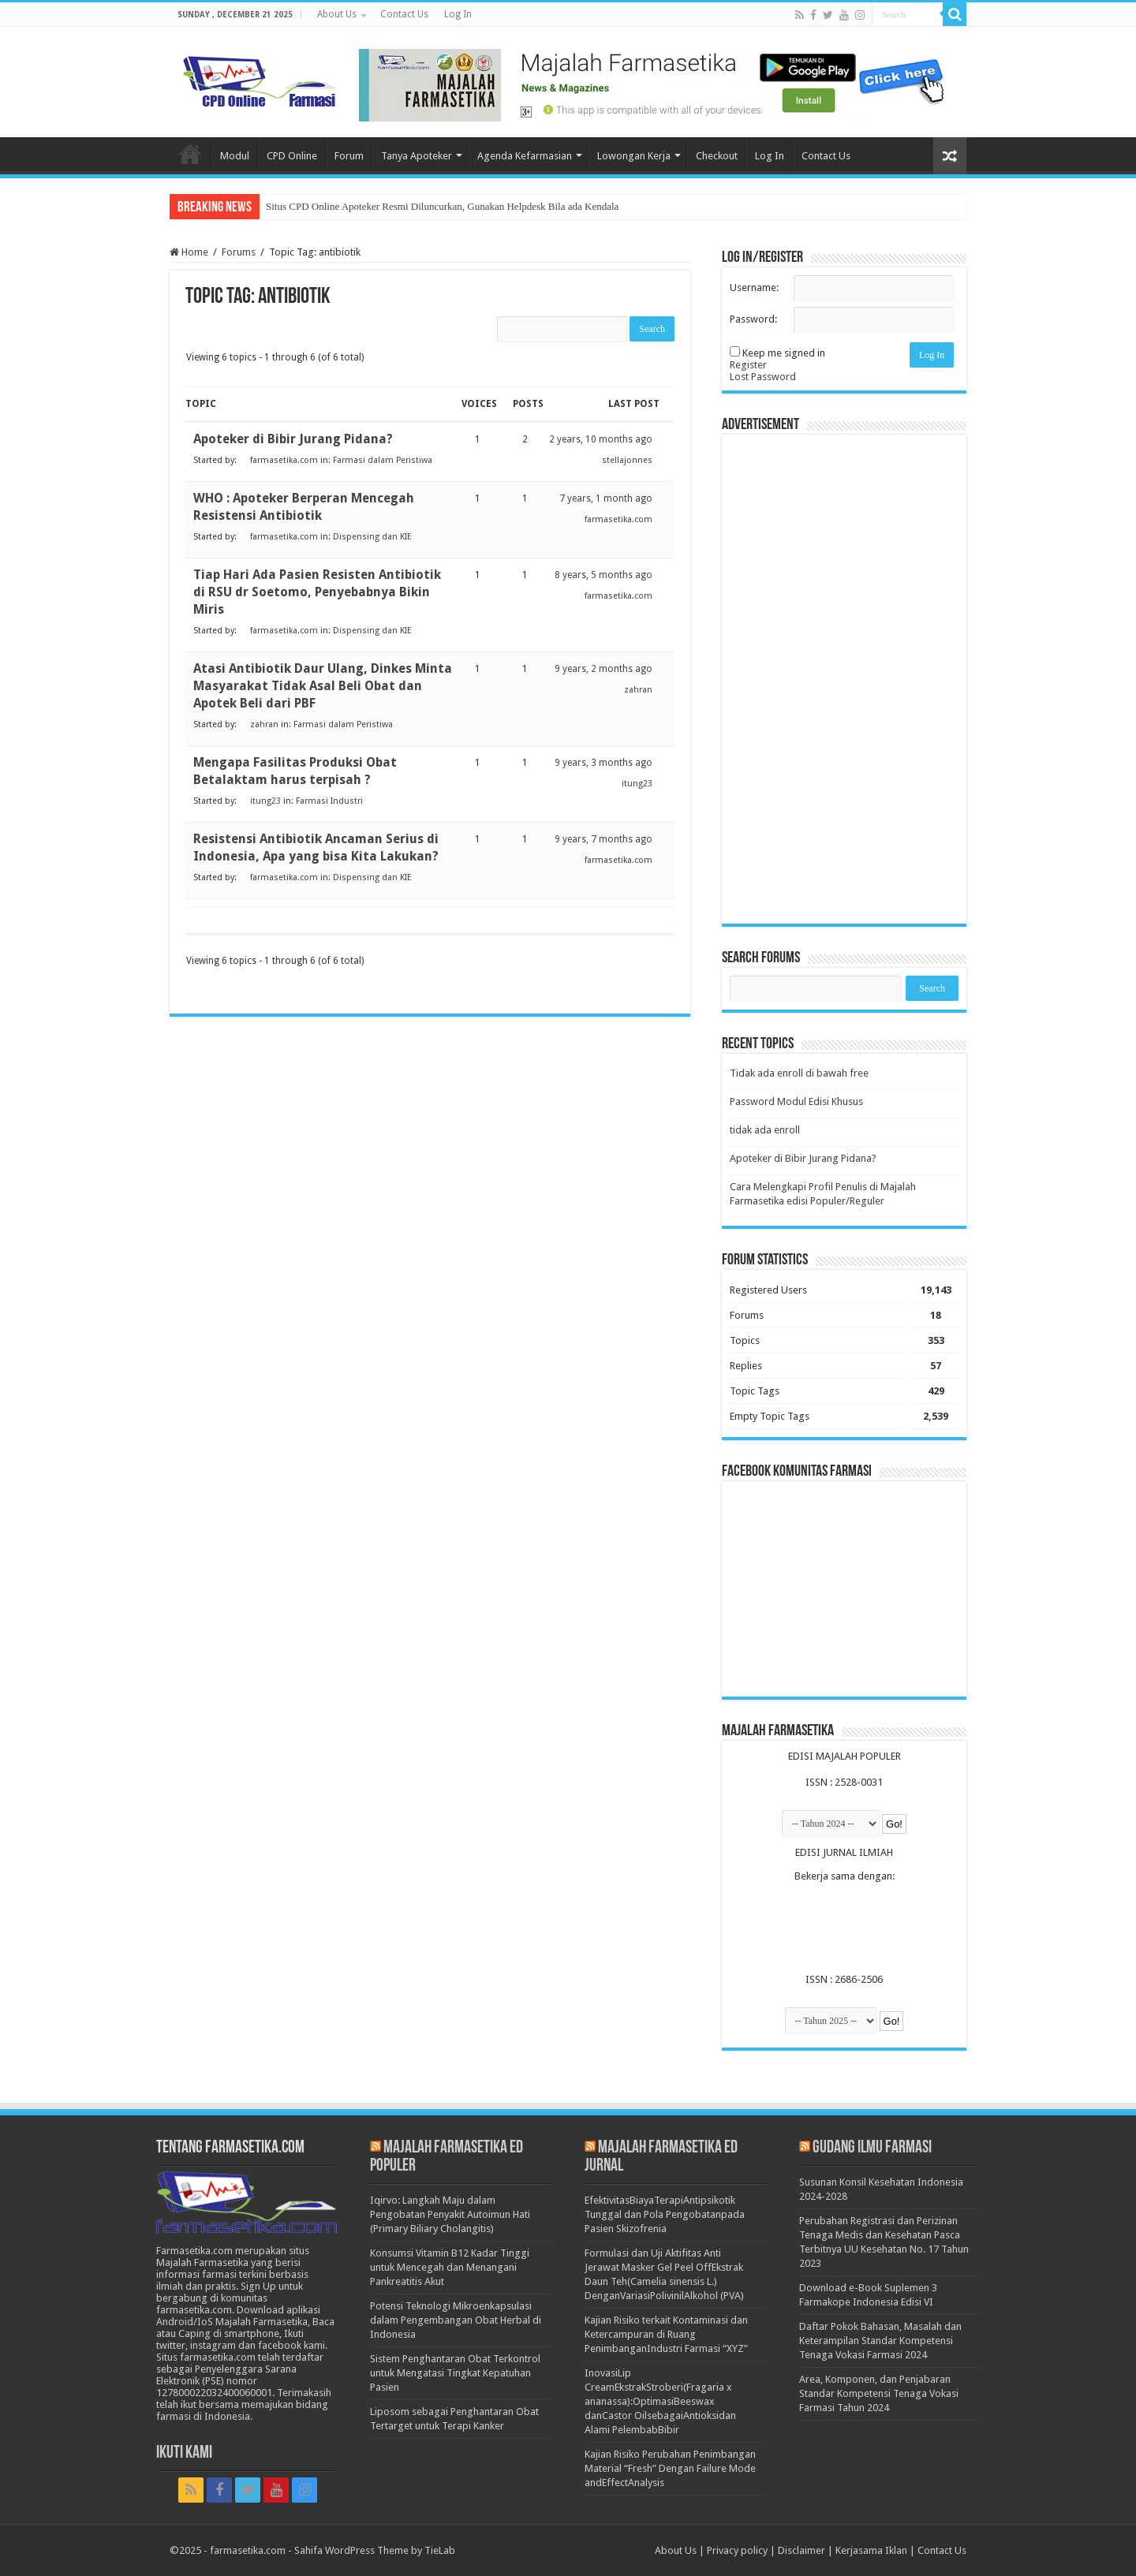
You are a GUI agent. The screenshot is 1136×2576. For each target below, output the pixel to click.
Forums (239, 252)
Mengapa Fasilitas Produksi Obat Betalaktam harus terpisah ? (295, 771)
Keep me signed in (783, 353)
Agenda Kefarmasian (524, 156)
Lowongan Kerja (634, 156)
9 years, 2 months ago (603, 668)
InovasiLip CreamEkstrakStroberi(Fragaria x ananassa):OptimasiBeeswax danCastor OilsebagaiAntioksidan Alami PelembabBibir (660, 2401)
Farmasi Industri (329, 801)
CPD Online (292, 156)
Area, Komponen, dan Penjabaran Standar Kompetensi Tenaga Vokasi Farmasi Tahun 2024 (878, 2393)
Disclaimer (801, 2550)
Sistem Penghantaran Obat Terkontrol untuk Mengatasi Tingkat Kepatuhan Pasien (455, 2373)
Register (748, 365)
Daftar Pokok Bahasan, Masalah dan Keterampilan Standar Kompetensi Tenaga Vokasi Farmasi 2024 (880, 2340)
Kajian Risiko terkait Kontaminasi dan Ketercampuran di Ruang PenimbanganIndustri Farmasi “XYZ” (666, 2334)
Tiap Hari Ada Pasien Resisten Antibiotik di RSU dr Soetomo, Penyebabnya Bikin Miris (317, 592)
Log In (458, 14)
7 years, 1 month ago (605, 498)
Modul (234, 156)
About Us (337, 14)
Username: (754, 287)
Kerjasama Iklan (871, 2550)
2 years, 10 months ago (600, 439)
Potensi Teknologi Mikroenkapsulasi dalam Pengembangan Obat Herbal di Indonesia (455, 2320)
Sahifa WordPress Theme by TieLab (374, 2550)
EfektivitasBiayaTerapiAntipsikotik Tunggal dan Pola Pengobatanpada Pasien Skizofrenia (665, 2214)
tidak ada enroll (765, 1130)
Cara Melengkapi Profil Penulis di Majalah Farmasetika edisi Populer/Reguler (823, 1194)
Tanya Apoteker (416, 156)
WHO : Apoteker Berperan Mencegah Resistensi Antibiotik (303, 507)
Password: (753, 319)
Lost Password (763, 377)
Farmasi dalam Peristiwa (382, 460)
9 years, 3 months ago (603, 762)
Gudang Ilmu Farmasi (872, 2148)
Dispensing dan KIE (372, 537)
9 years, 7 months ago (603, 839)
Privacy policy (737, 2550)
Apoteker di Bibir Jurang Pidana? (293, 438)
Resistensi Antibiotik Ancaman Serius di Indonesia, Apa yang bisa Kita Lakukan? (316, 847)
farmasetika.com (248, 2550)
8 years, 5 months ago (603, 575)
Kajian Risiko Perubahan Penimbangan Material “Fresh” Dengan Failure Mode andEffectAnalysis (670, 2468)
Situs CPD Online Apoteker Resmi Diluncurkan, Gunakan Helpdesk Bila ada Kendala (442, 206)
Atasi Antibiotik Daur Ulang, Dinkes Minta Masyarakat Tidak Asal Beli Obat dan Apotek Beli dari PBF (322, 686)
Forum (349, 156)
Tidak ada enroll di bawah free (799, 1073)
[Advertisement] (844, 679)
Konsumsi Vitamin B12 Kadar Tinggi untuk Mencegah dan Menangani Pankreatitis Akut (449, 2267)
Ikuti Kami (184, 2453)
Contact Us (404, 14)
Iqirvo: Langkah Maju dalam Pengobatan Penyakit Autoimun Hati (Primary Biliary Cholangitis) (450, 2214)
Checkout (717, 156)
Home (190, 153)
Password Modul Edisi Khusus (796, 1101)
